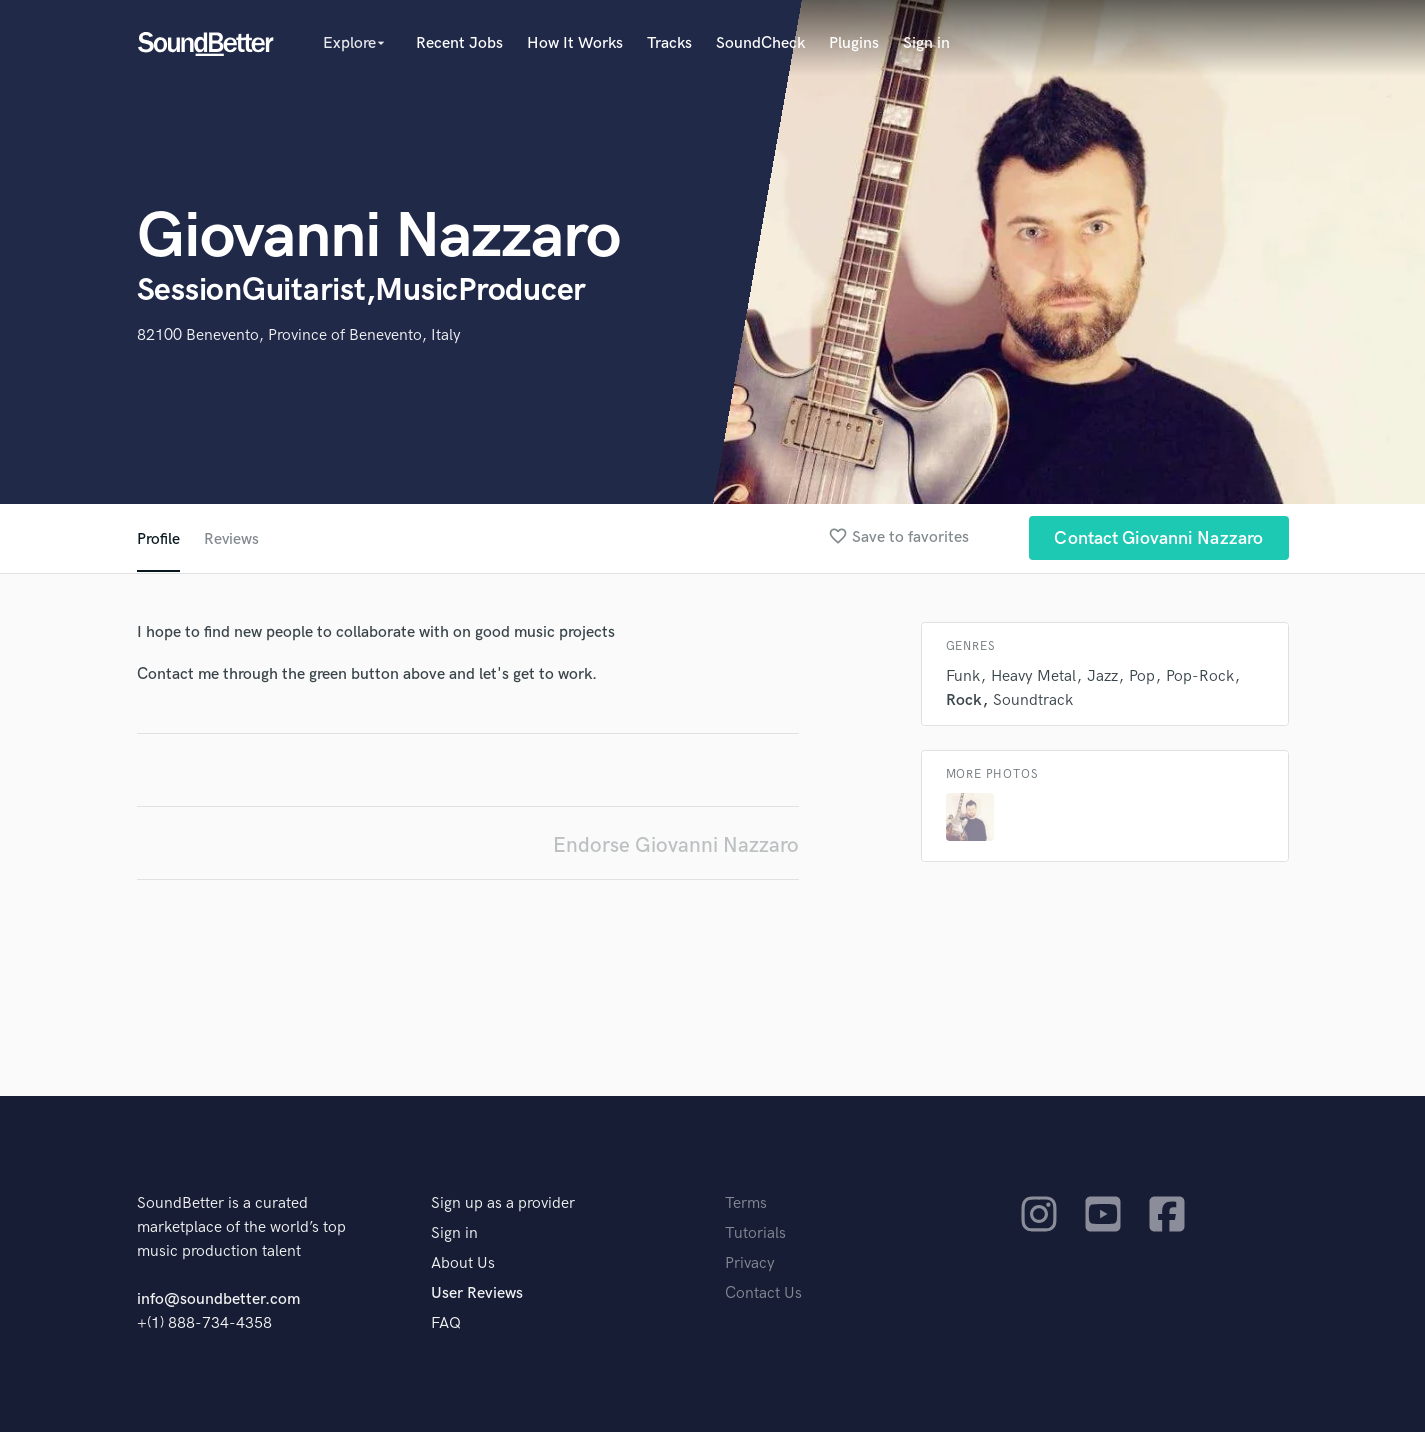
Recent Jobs (459, 43)
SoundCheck (760, 43)
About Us (463, 1263)
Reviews (232, 539)
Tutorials (755, 1233)
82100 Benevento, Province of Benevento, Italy (299, 335)
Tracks (669, 43)
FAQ (446, 1323)
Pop (1142, 676)
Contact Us (763, 1293)
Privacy (750, 1263)
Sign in (926, 43)
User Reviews (477, 1293)
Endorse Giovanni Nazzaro (676, 845)
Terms (746, 1203)
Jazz (1102, 676)
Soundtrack (1033, 700)
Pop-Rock (1200, 676)
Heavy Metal (1033, 676)
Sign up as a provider (503, 1203)
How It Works (575, 43)
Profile (158, 539)
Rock (964, 700)
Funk (963, 676)
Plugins (854, 43)
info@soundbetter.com (218, 1299)
